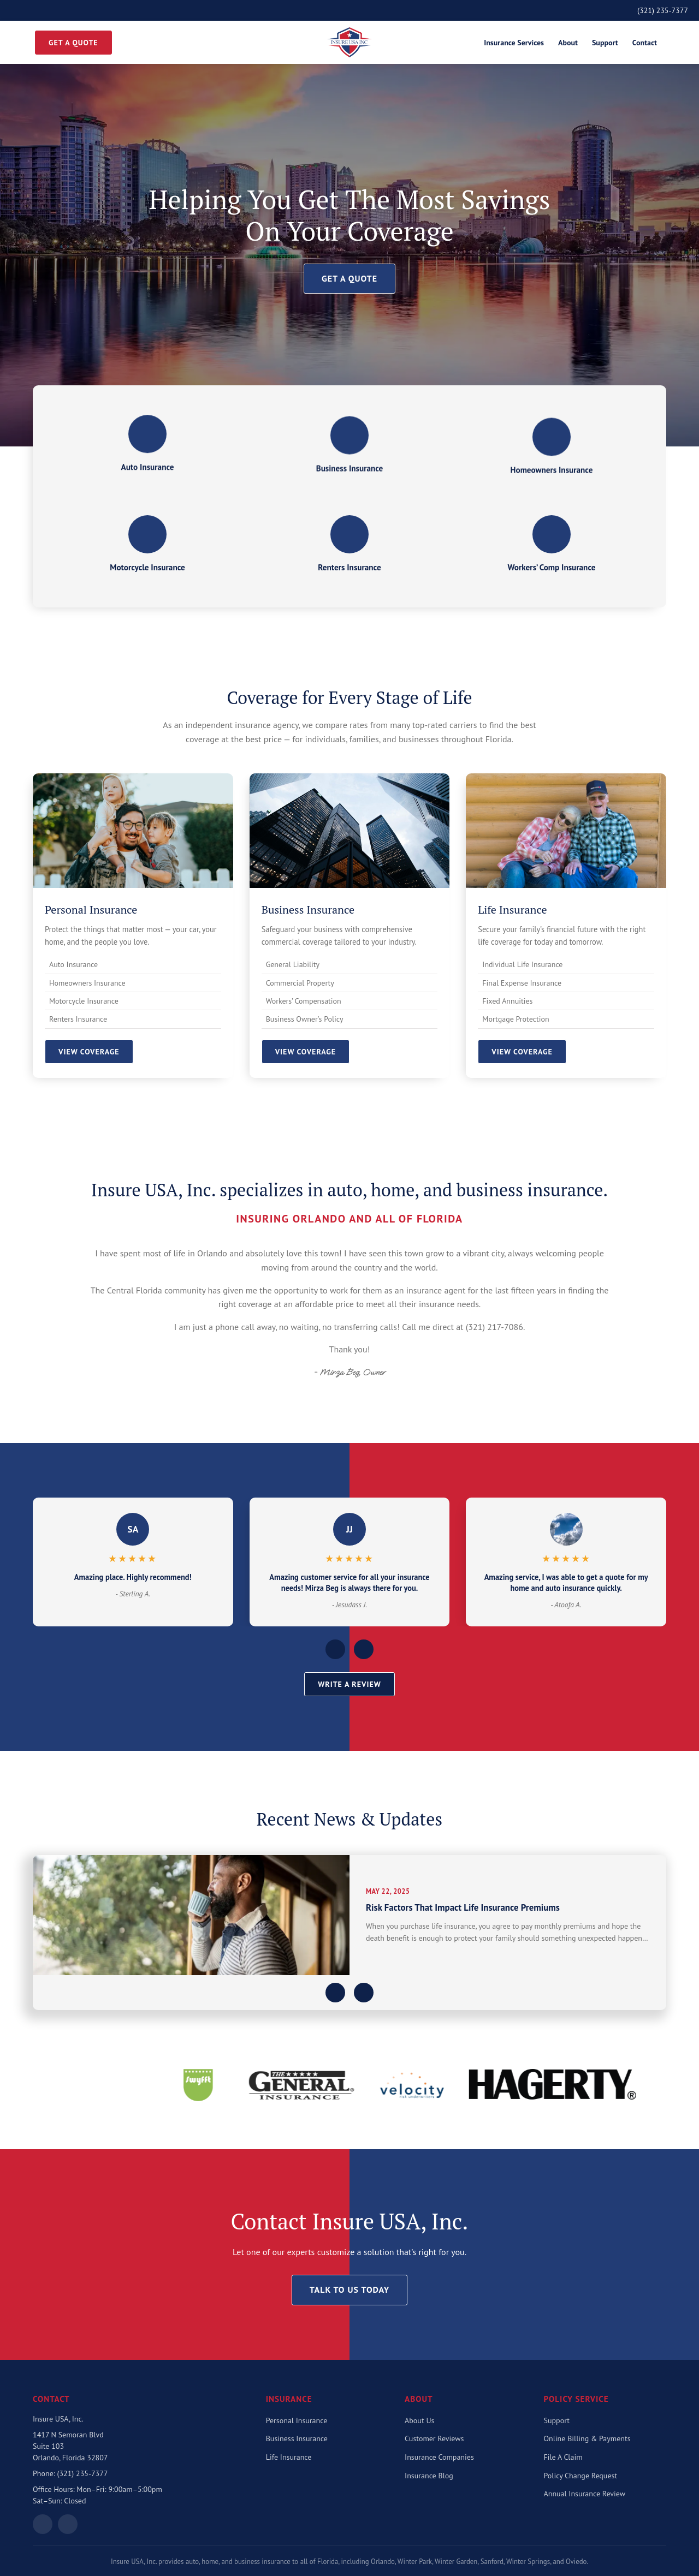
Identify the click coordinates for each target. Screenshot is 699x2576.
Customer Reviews (434, 2438)
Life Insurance (289, 2457)
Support (605, 42)
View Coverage (89, 1052)
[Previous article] (335, 1992)
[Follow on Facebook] (68, 2524)
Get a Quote (73, 42)
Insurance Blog (429, 2475)
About (568, 42)
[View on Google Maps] (42, 2524)
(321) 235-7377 (662, 10)
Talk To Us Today (350, 2289)
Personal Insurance (297, 2420)
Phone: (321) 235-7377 (70, 2473)
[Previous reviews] (335, 1649)
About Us (419, 2420)
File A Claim (563, 2457)
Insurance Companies (439, 2457)
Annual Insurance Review (584, 2494)
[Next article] (364, 1992)
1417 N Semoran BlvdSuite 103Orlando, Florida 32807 (70, 2446)
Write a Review (349, 1684)
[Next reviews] (364, 1649)
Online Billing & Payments (587, 2438)
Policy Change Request (581, 2475)
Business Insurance (297, 2438)
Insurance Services (514, 42)
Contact (644, 42)
